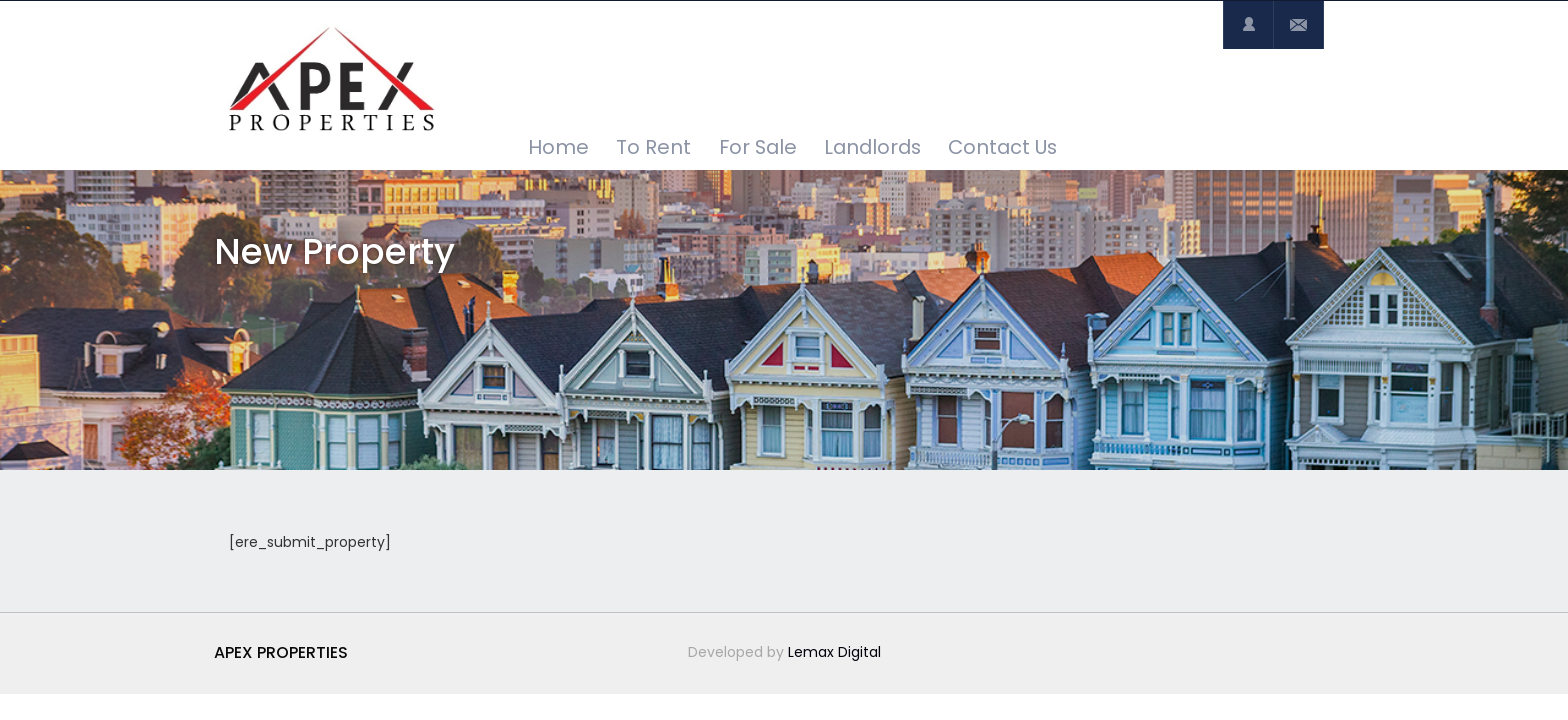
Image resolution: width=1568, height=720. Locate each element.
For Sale (758, 147)
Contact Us (1002, 147)
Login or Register (1248, 25)
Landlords (872, 147)
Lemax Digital (834, 652)
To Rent (653, 147)
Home (558, 147)
